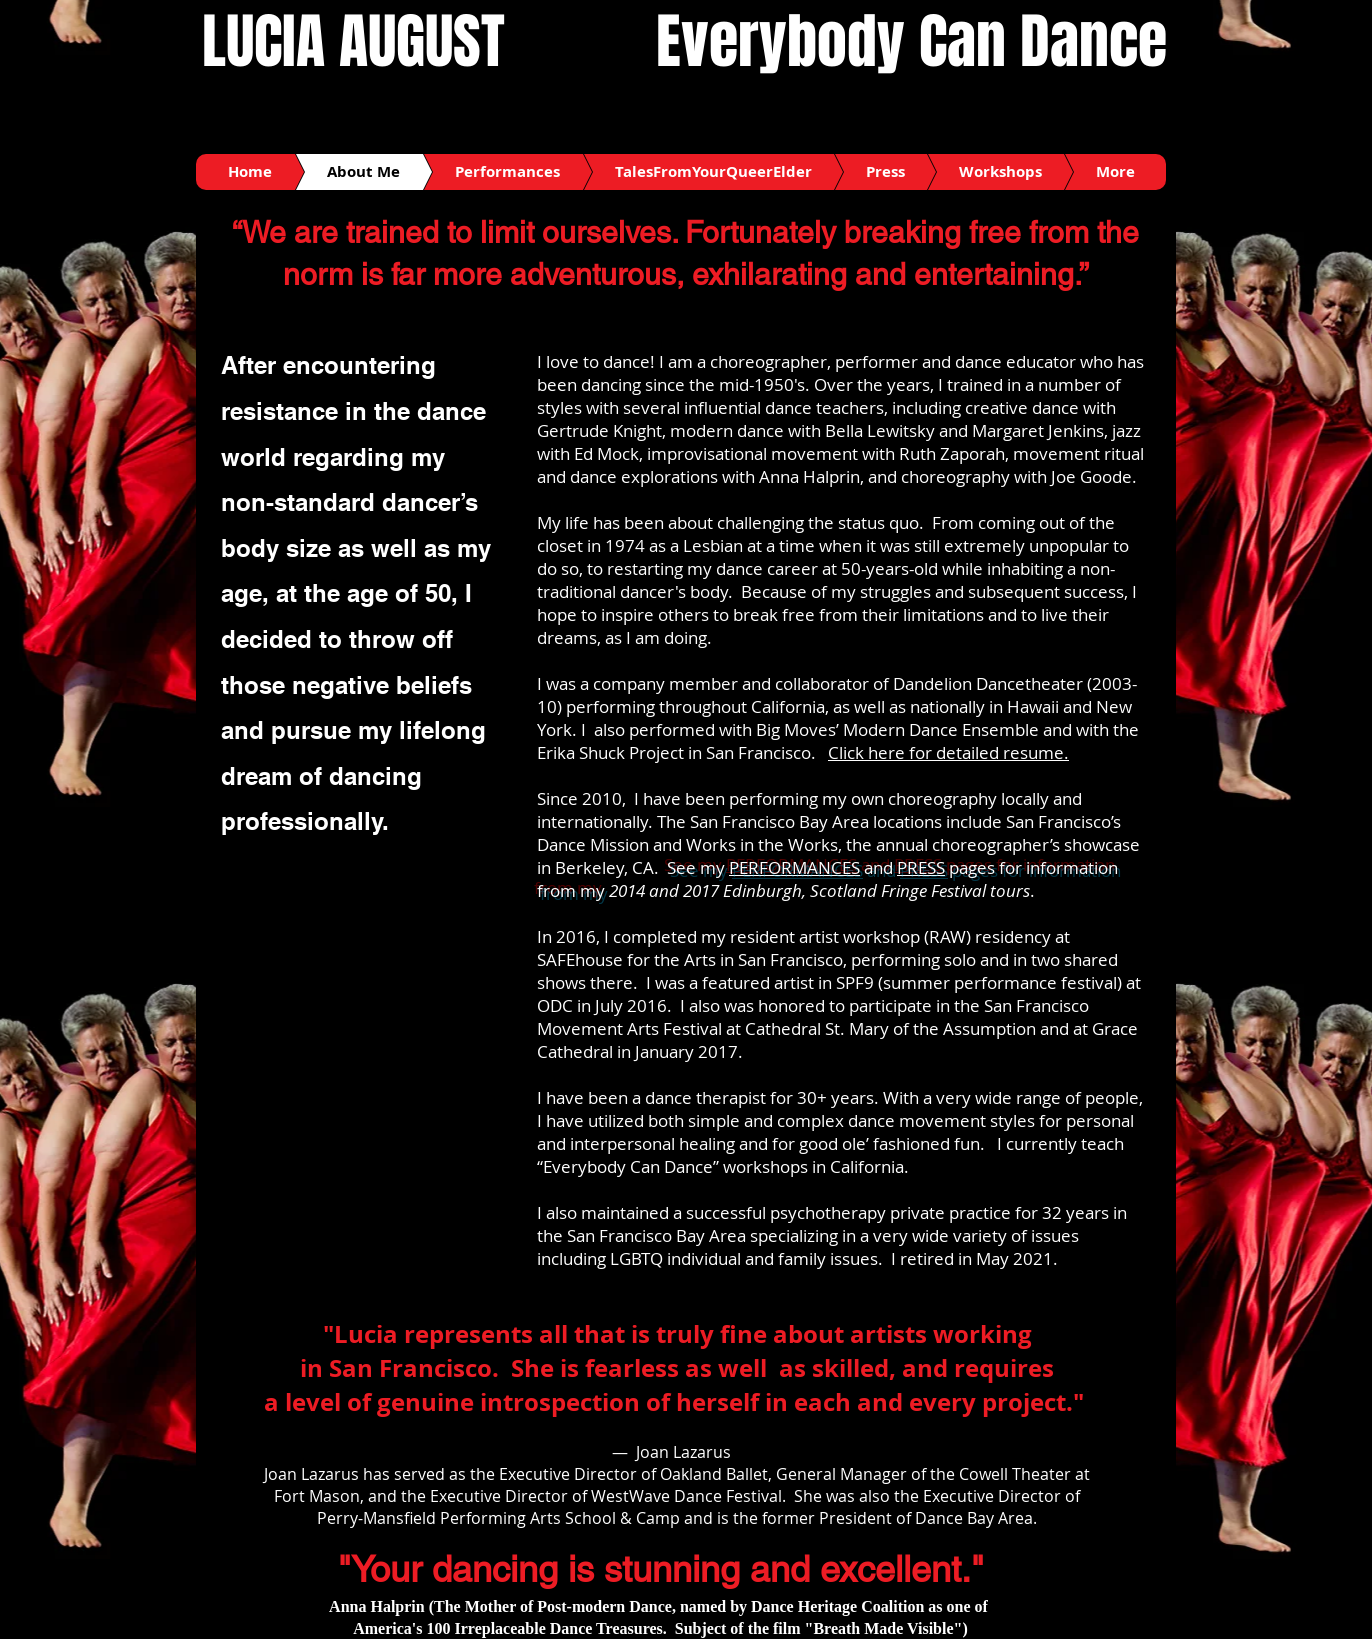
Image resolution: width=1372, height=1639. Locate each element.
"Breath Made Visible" (884, 1628)
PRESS (921, 867)
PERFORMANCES (794, 867)
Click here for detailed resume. (948, 752)
